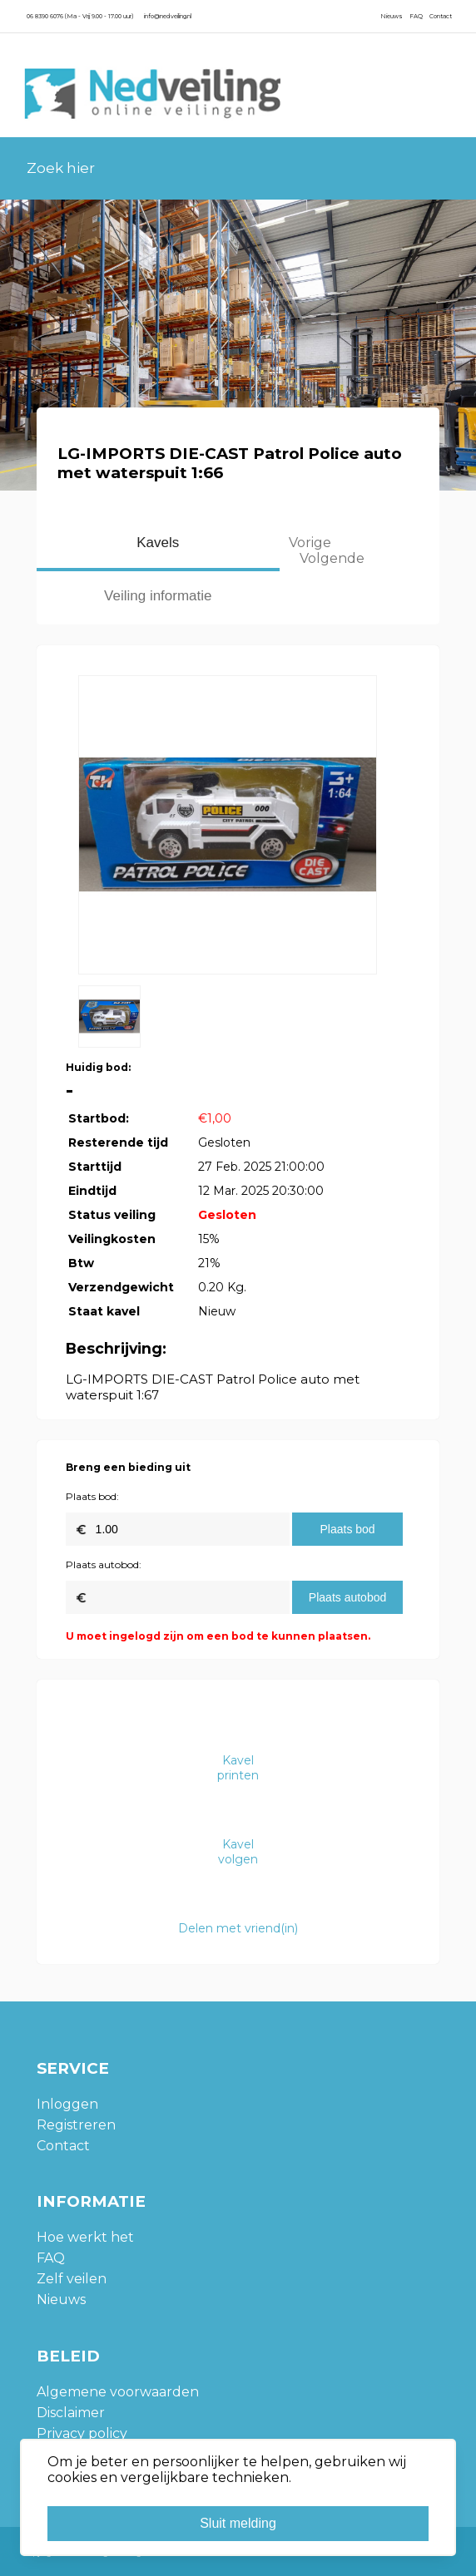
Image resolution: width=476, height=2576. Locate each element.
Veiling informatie (157, 596)
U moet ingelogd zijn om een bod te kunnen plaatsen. (218, 1636)
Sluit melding (238, 2523)
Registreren (76, 2125)
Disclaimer (71, 2413)
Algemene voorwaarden (118, 2392)
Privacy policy (82, 2433)
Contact (440, 16)
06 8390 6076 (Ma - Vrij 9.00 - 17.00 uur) (80, 16)
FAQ (416, 16)
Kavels (157, 542)
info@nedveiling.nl (167, 16)
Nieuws (391, 16)
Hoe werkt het (85, 2237)
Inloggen (67, 2104)
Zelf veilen (72, 2279)
